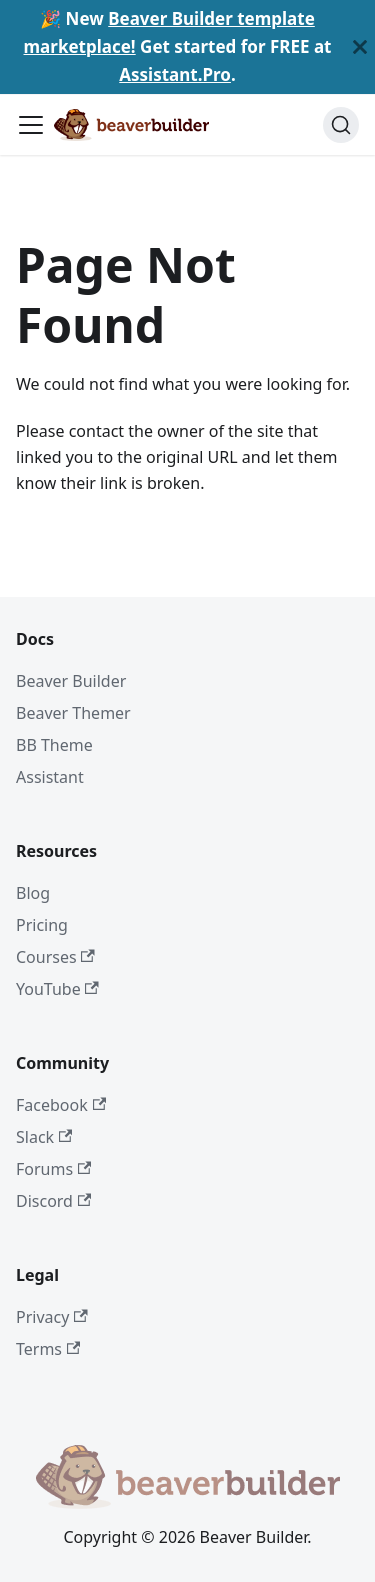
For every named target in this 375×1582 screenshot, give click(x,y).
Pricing (42, 925)
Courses (55, 957)
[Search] (341, 125)
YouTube (57, 989)
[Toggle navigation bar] (31, 125)
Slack (44, 1137)
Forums (53, 1169)
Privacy (52, 1317)
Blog (33, 893)
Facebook (61, 1105)
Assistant (50, 777)
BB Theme (54, 745)
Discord (53, 1201)
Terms (48, 1349)
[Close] (360, 47)
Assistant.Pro (175, 74)
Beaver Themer (73, 713)
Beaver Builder (71, 681)
